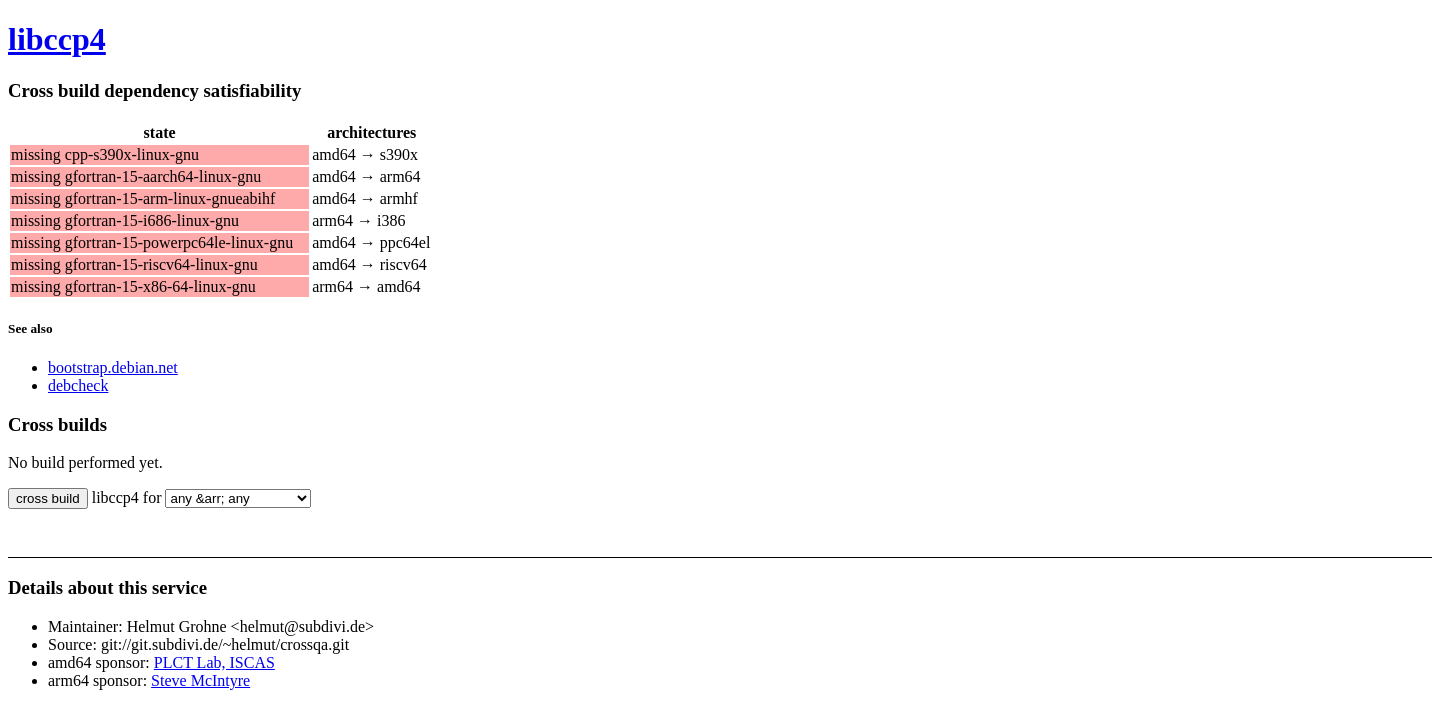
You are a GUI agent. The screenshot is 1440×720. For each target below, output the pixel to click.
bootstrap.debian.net (113, 367)
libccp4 (57, 39)
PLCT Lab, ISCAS (214, 662)
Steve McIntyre (200, 680)
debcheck (78, 385)
